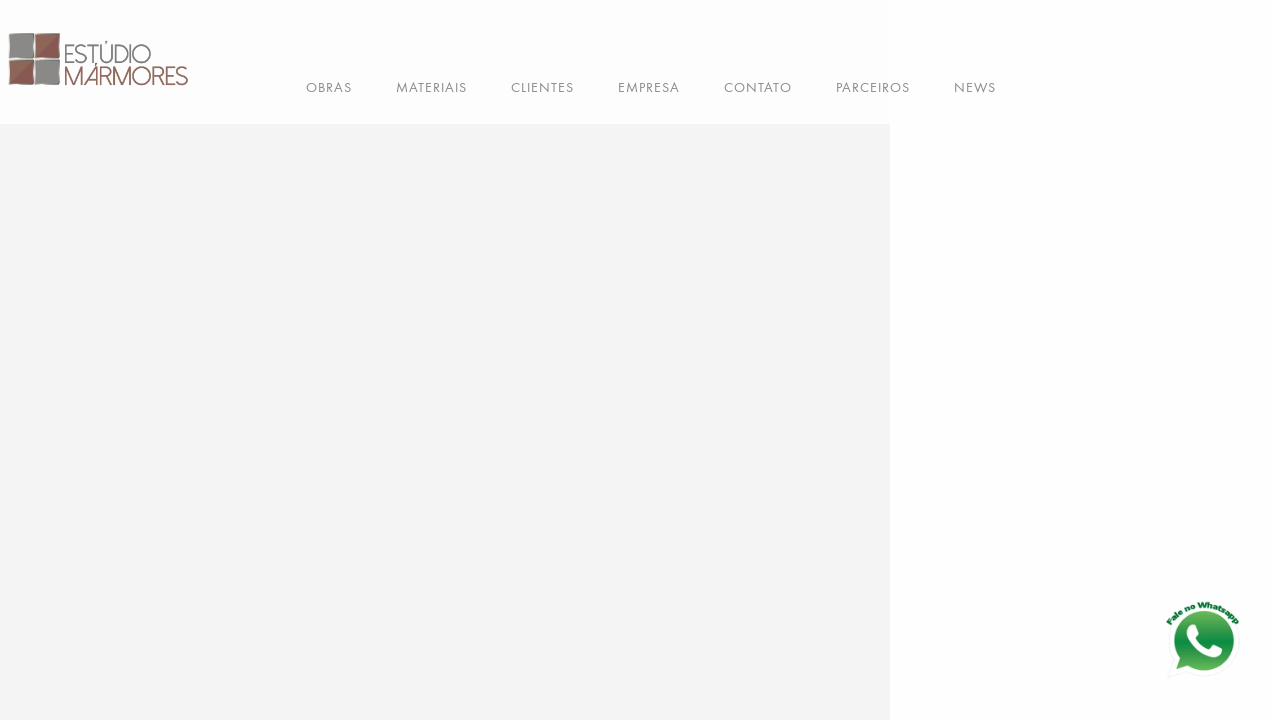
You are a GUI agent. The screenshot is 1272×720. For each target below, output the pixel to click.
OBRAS (329, 87)
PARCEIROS (873, 87)
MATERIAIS (431, 87)
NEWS (975, 87)
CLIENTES (542, 87)
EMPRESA (649, 87)
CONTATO (758, 87)
